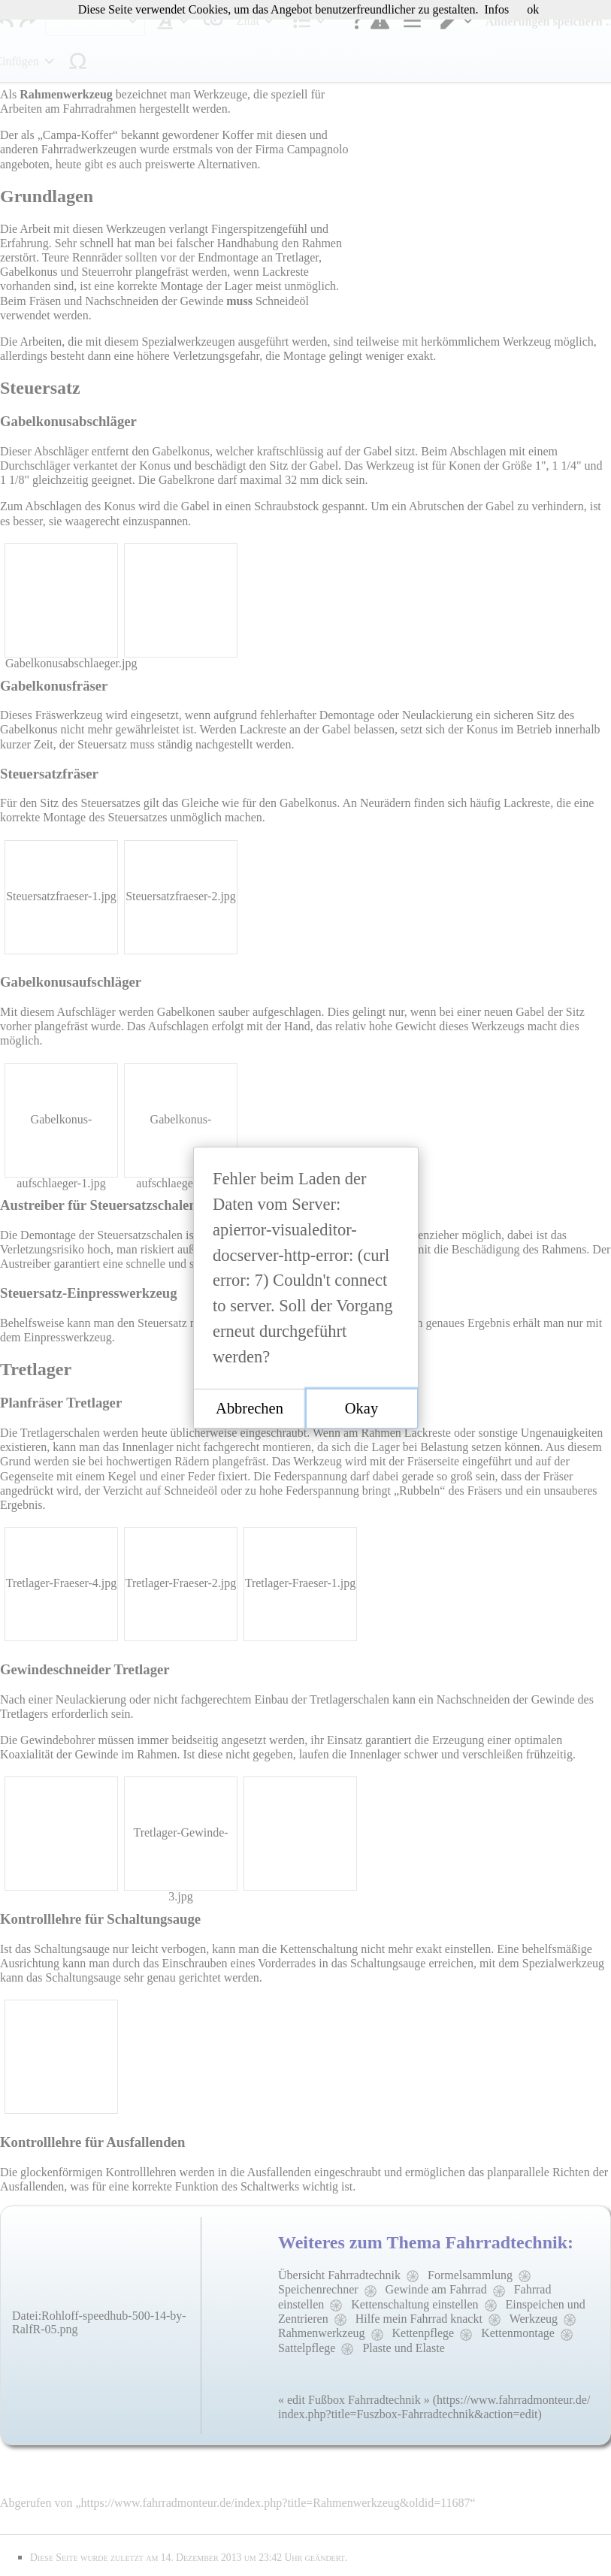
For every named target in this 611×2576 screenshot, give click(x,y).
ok (533, 9)
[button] (249, 1409)
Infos (496, 9)
